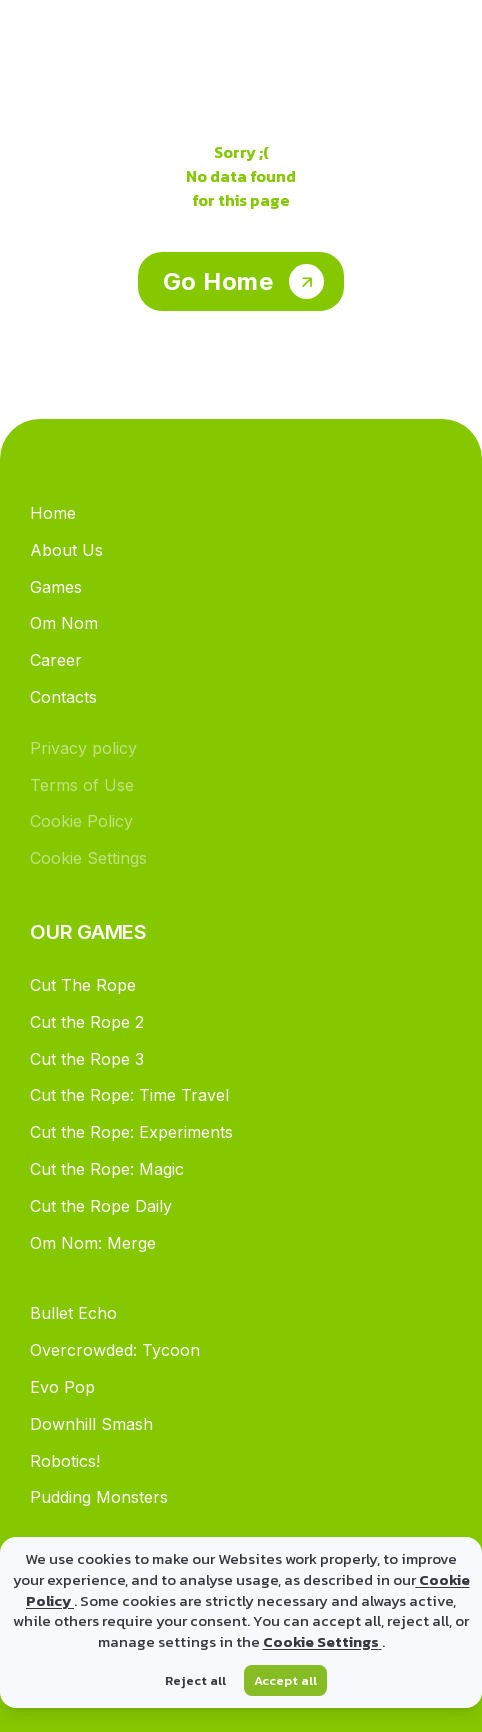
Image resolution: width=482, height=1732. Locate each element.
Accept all (285, 1680)
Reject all (195, 1680)
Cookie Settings (322, 1641)
